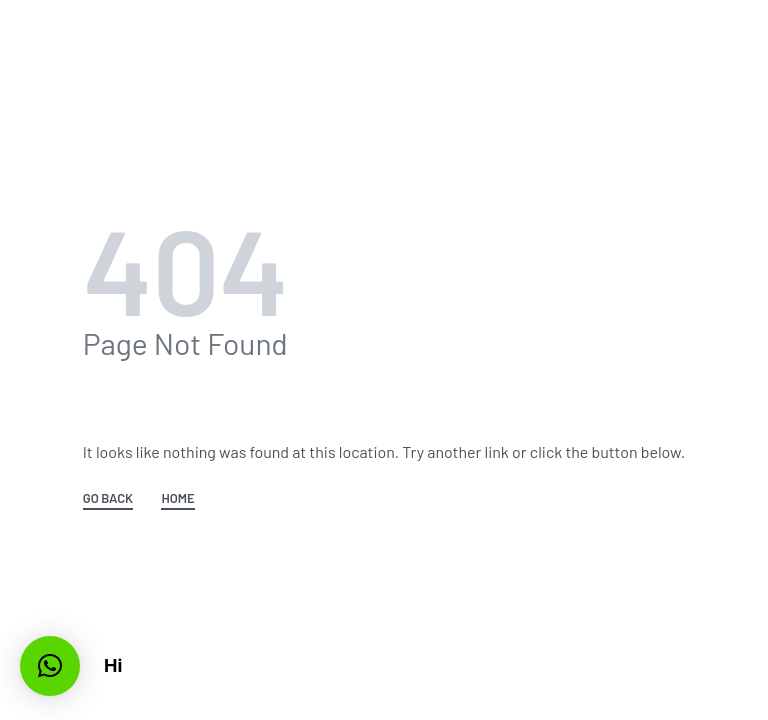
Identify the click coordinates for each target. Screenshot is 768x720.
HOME (177, 499)
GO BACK (108, 499)
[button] (50, 666)
